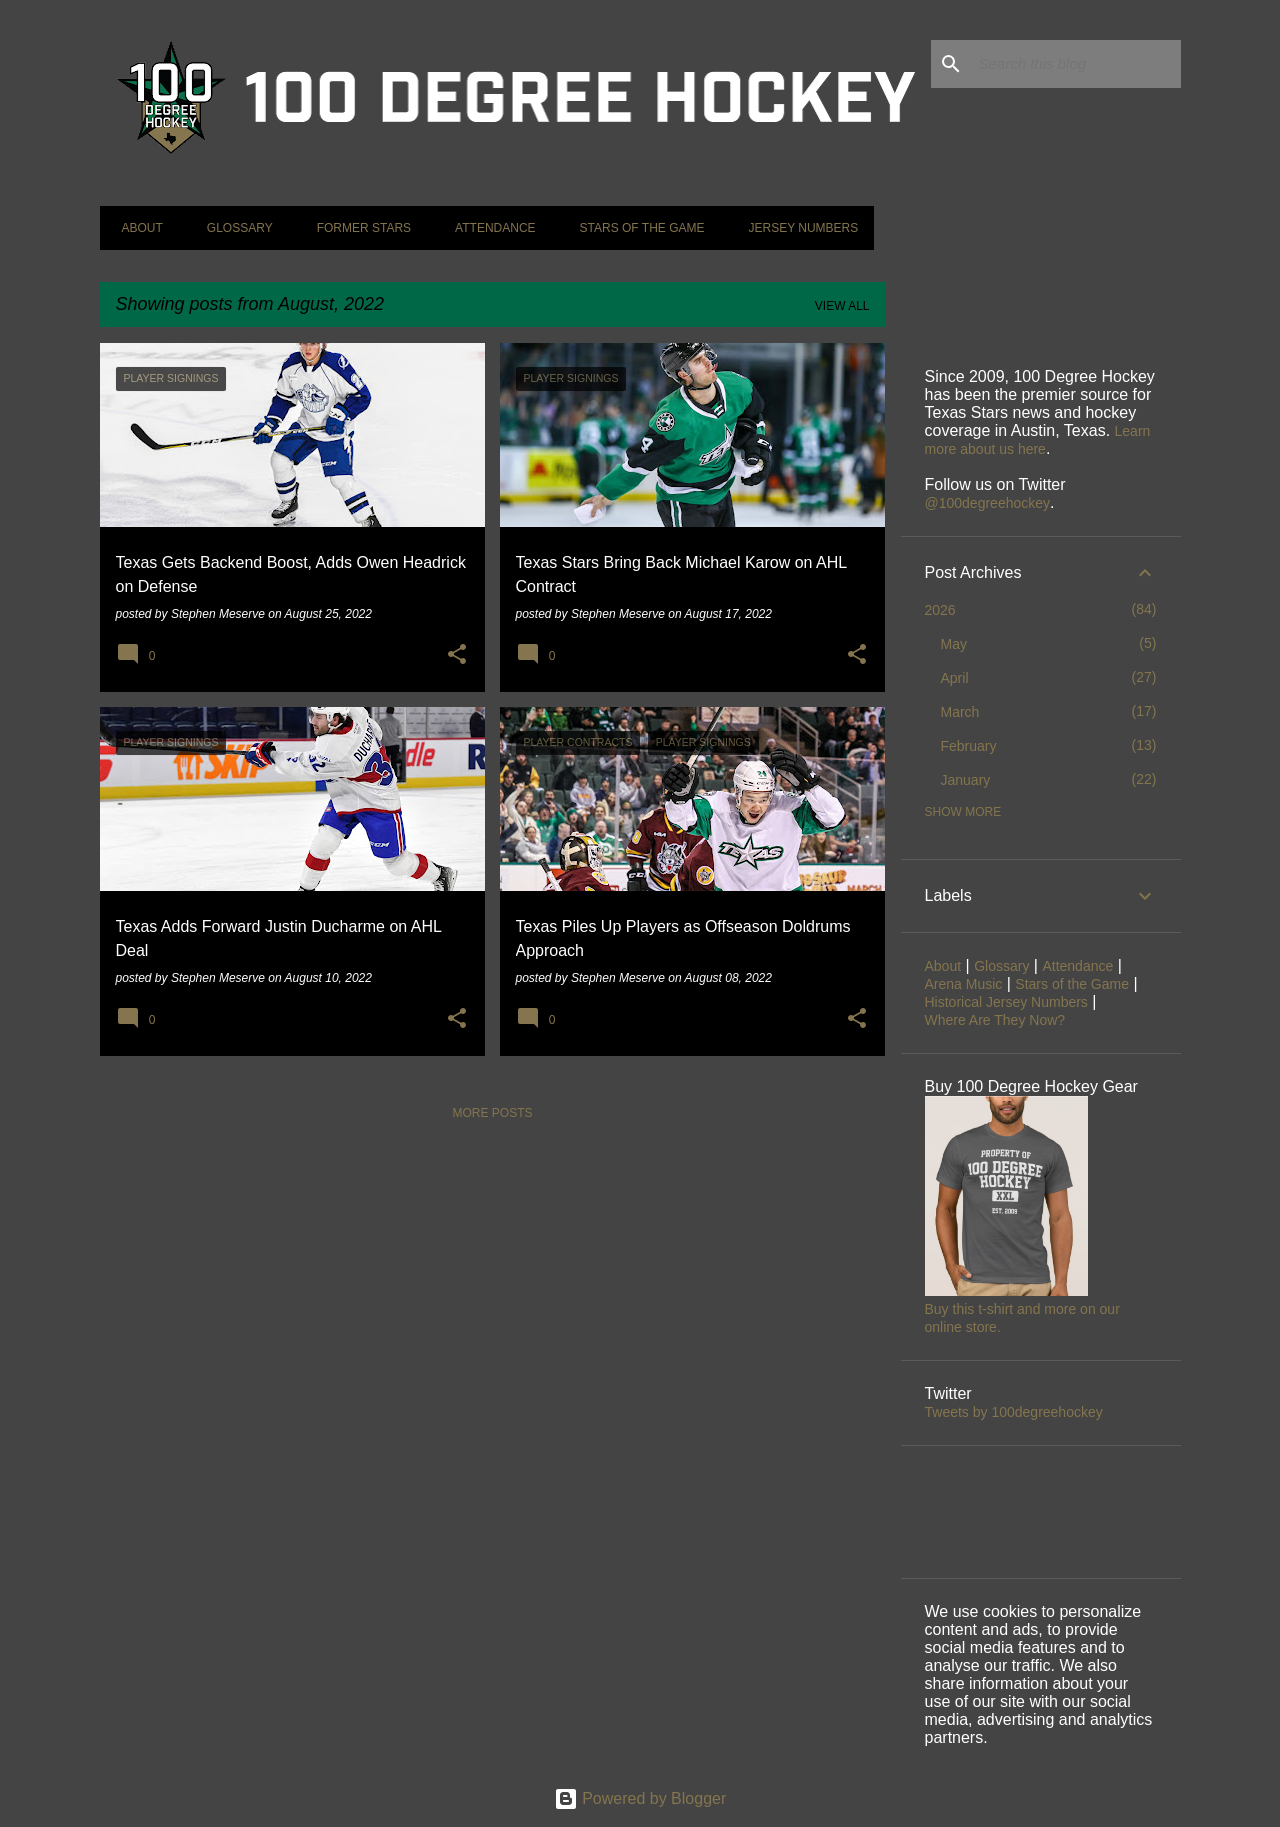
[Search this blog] (1076, 64)
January (966, 780)
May (954, 644)
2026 (940, 610)
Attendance (489, 228)
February (969, 746)
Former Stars (358, 228)
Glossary (234, 228)
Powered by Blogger (640, 1798)
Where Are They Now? (995, 1020)
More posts (492, 1113)
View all (842, 306)
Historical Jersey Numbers (1006, 1002)
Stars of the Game (636, 228)
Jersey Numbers (797, 228)
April (955, 678)
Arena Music (964, 984)
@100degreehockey (988, 503)
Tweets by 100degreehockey (1014, 1412)
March (960, 712)
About (136, 228)
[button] (457, 655)
